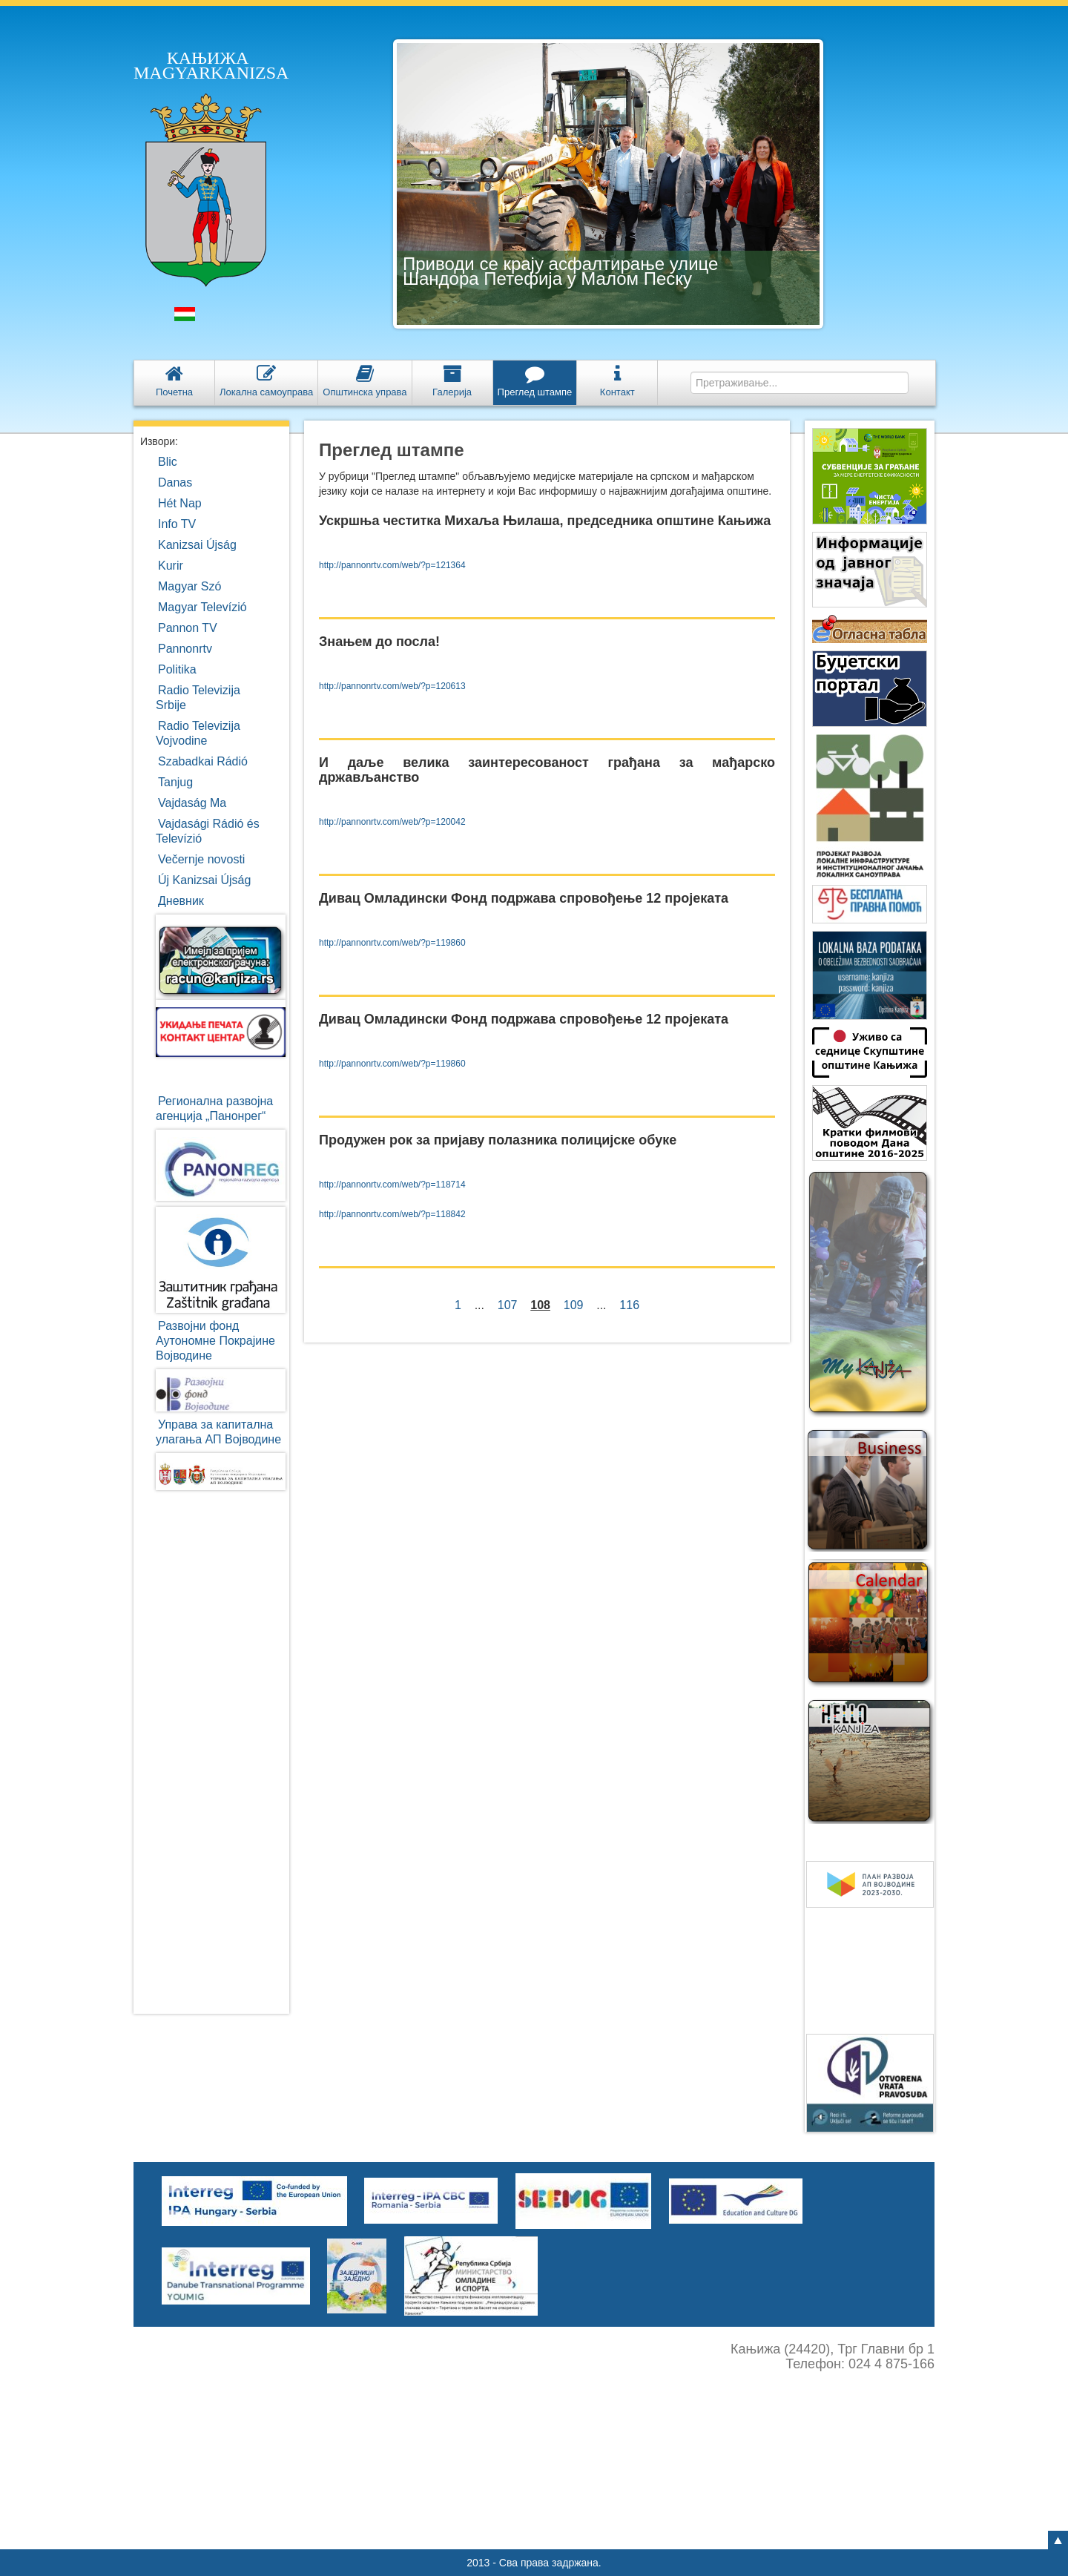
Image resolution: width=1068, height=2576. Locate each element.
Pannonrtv (185, 648)
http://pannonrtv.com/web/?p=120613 (392, 686)
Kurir (170, 565)
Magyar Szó (189, 586)
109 (573, 1305)
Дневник (181, 901)
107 (507, 1305)
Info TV (177, 524)
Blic (167, 461)
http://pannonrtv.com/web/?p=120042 (392, 822)
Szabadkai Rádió (203, 761)
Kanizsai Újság (197, 544)
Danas (175, 482)
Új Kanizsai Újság (204, 880)
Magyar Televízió (202, 607)
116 (629, 1305)
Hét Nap (180, 503)
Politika (177, 669)
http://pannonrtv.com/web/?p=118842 (392, 1214)
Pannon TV (187, 628)
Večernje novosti (201, 859)
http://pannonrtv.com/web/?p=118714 (392, 1184)
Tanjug (175, 782)
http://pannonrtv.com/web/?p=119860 (392, 943)
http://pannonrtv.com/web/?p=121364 (392, 565)
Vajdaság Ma (192, 803)
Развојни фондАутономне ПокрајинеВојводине (215, 1341)
